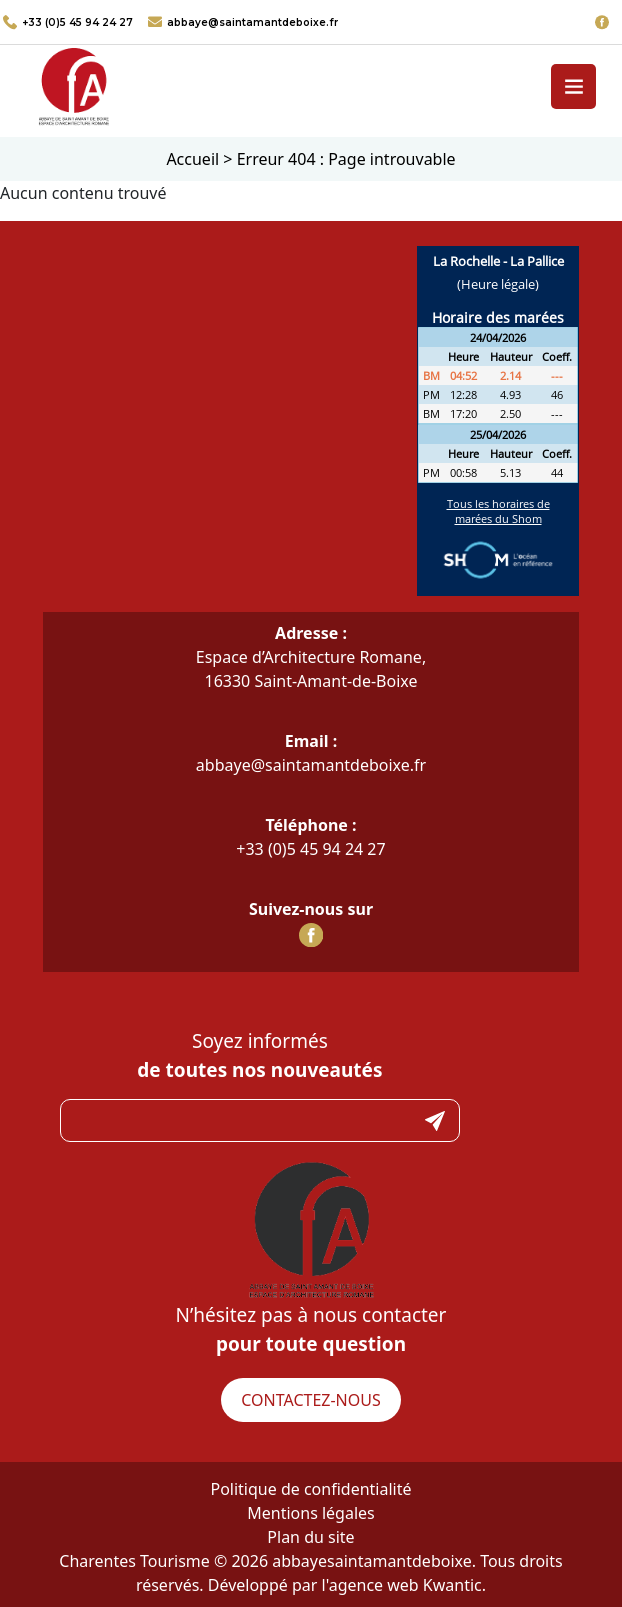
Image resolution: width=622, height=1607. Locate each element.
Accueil (192, 159)
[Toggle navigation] (573, 86)
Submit (435, 1120)
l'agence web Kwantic (402, 1585)
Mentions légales (311, 1513)
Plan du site (310, 1537)
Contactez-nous (310, 1400)
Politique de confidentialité (310, 1489)
